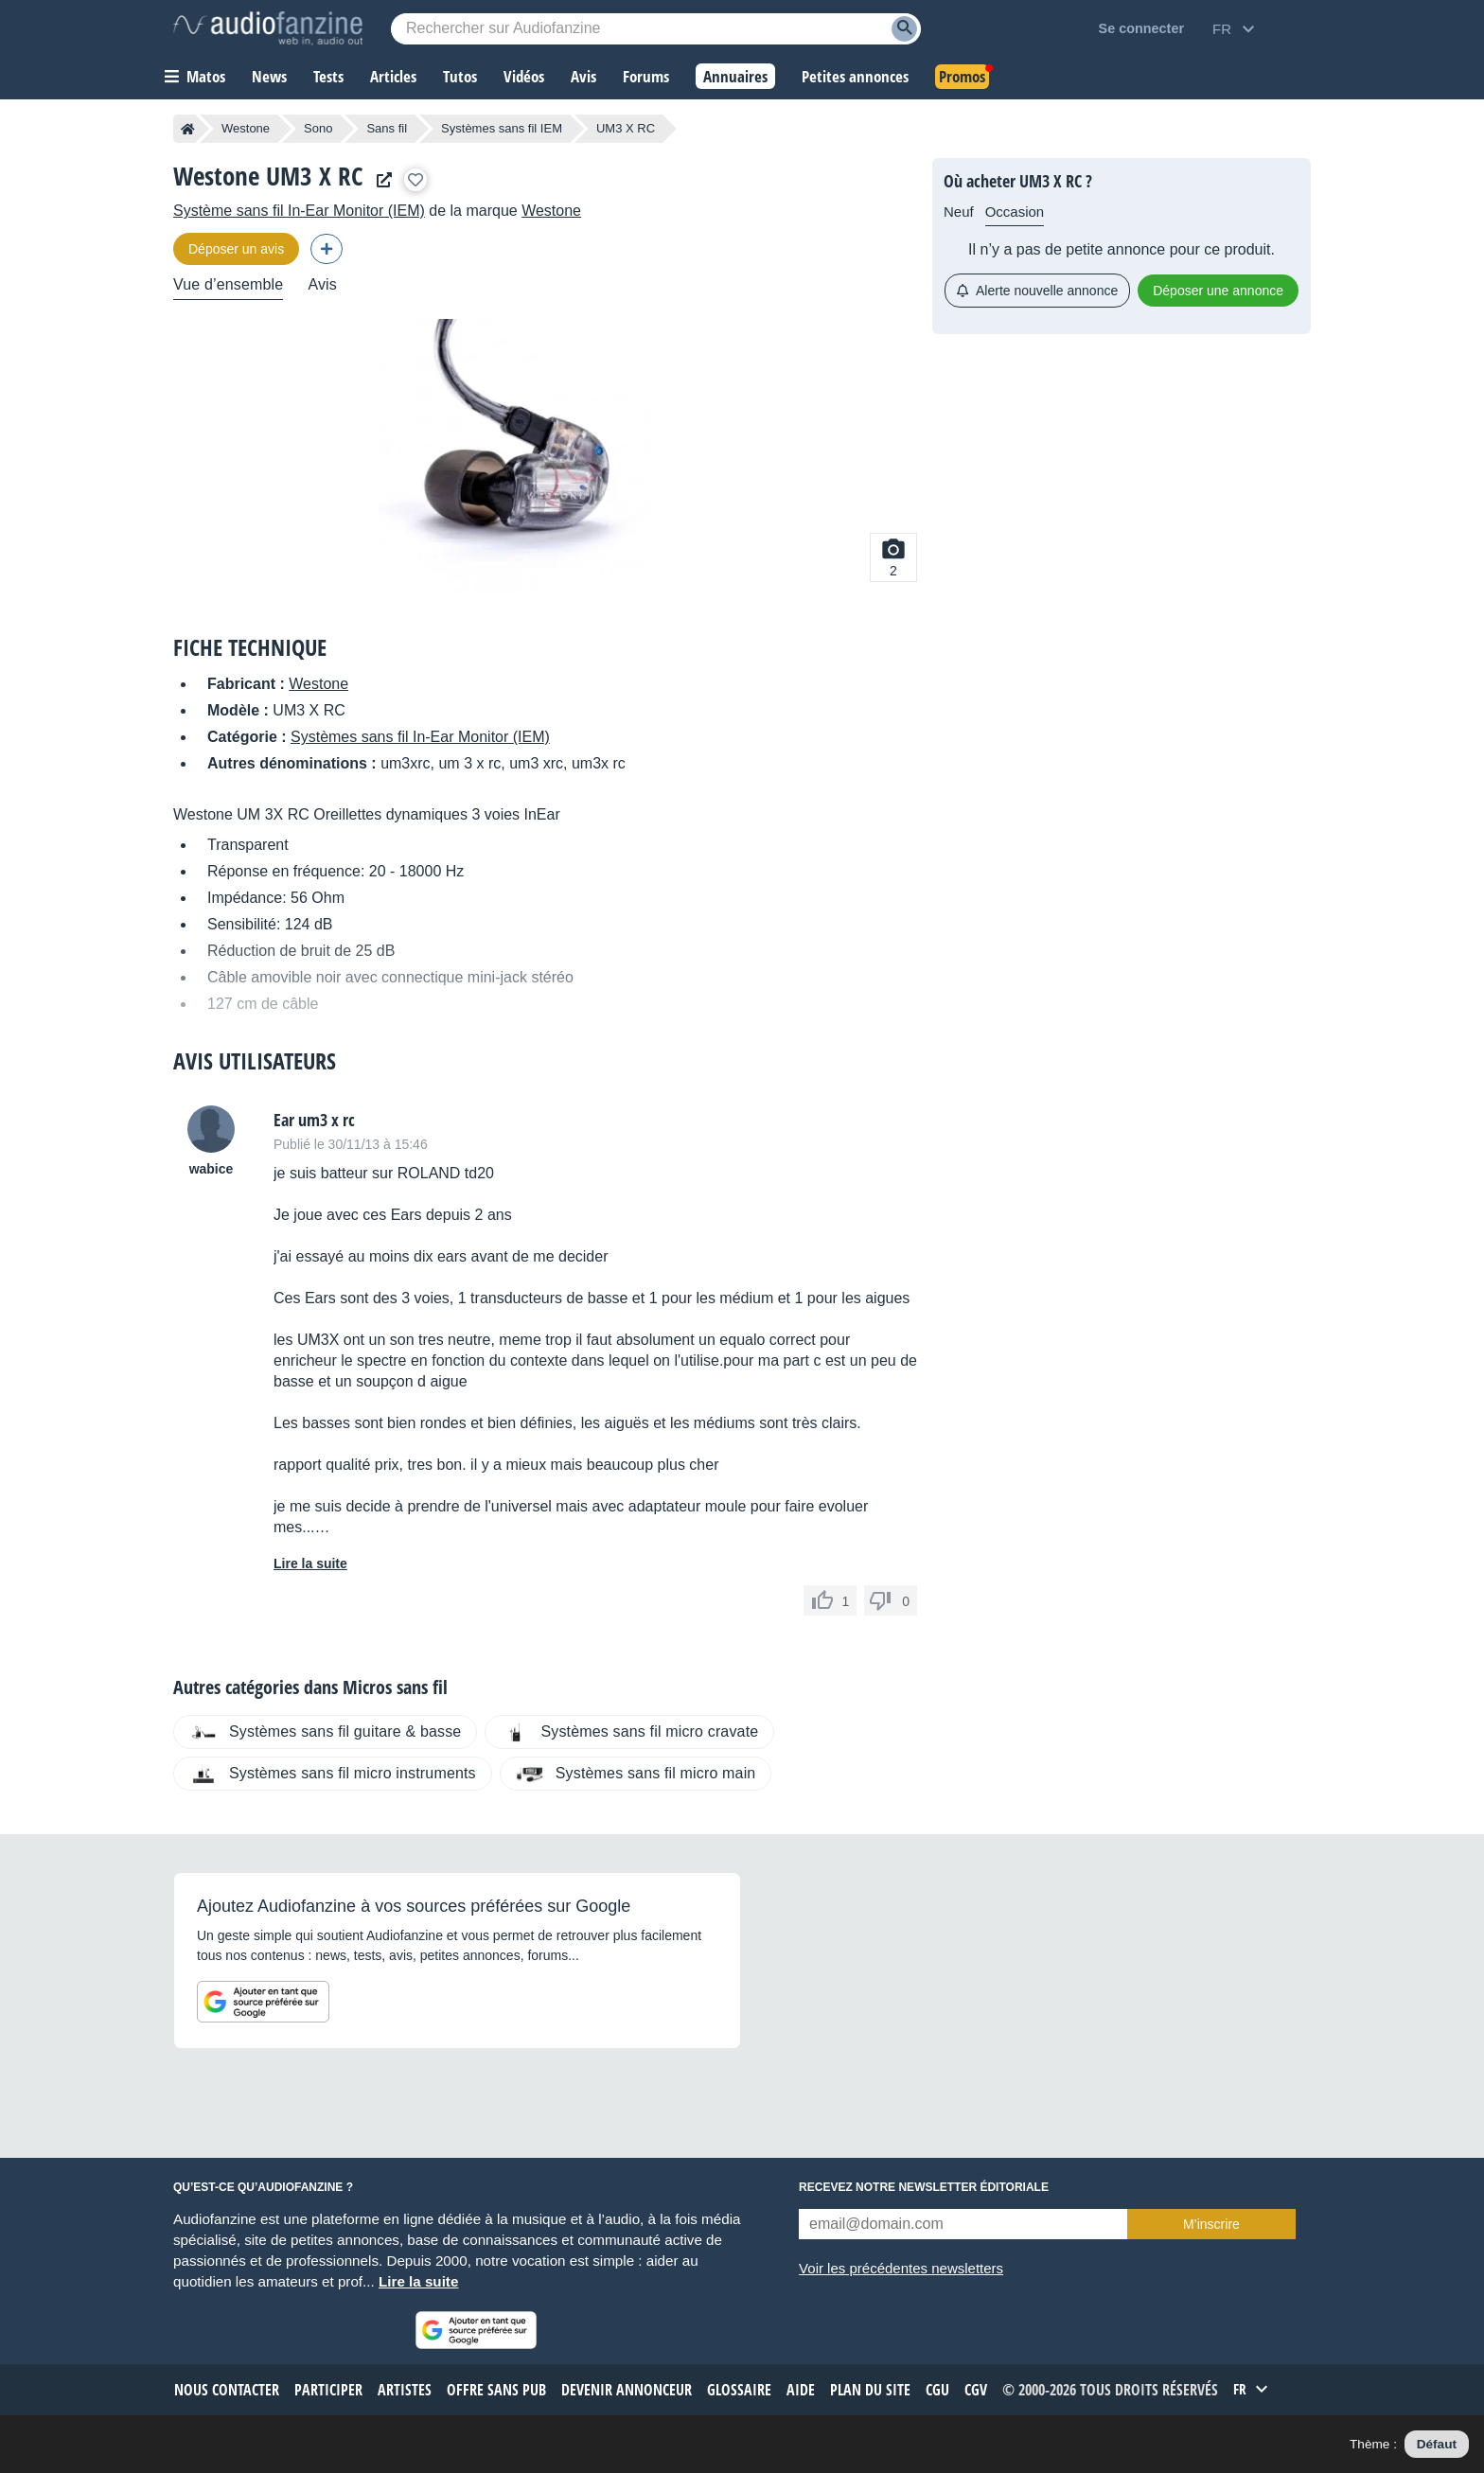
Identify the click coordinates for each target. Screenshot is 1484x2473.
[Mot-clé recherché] (656, 28)
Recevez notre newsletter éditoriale (924, 2187)
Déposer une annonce (1218, 290)
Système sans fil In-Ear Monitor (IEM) (299, 211)
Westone (245, 128)
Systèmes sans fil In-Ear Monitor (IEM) (420, 737)
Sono (318, 128)
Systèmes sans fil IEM (501, 128)
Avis (322, 284)
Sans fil (386, 128)
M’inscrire (1211, 2224)
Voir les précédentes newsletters (901, 2268)
